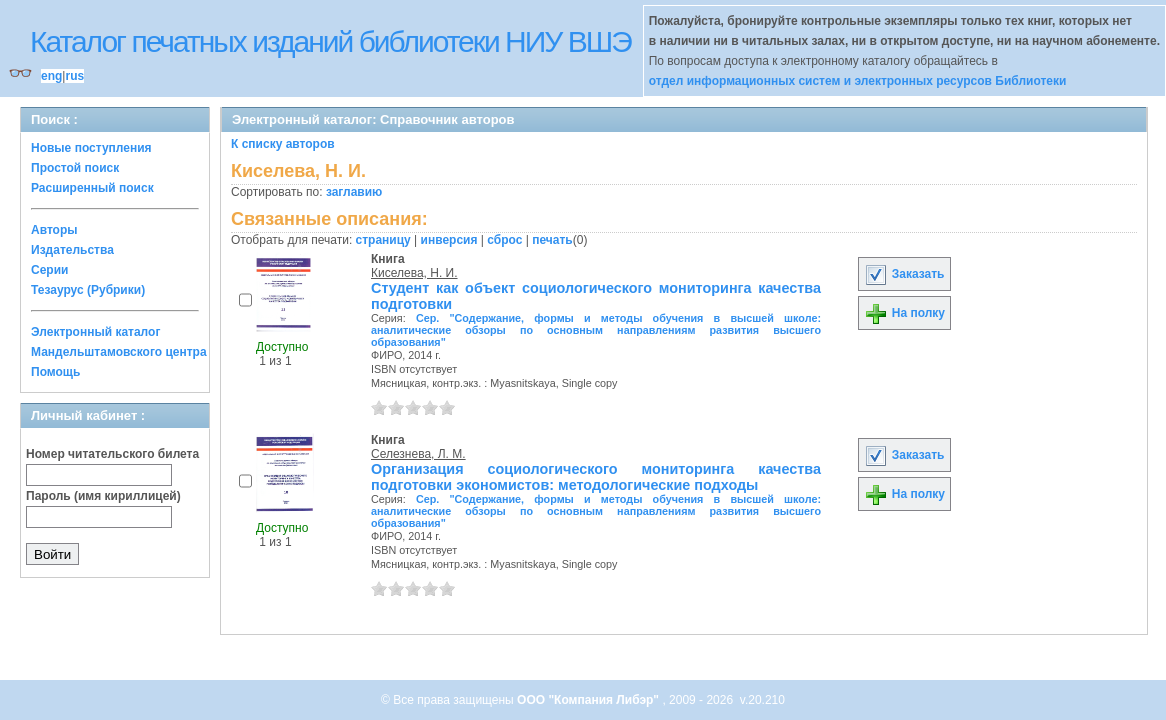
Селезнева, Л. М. (418, 454)
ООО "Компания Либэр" (589, 700)
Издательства (72, 250)
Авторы (54, 230)
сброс (504, 240)
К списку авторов (283, 144)
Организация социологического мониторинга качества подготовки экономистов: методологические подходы (596, 477)
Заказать (904, 274)
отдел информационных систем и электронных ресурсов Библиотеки (858, 81)
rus (74, 76)
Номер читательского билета (112, 454)
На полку (904, 313)
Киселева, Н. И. (414, 273)
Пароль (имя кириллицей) (103, 496)
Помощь (55, 372)
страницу (383, 240)
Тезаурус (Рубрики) (88, 290)
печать (552, 240)
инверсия (449, 240)
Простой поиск (75, 168)
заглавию (354, 192)
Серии (49, 270)
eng (51, 76)
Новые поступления (91, 148)
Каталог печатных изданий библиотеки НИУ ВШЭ (330, 41)
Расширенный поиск (92, 188)
